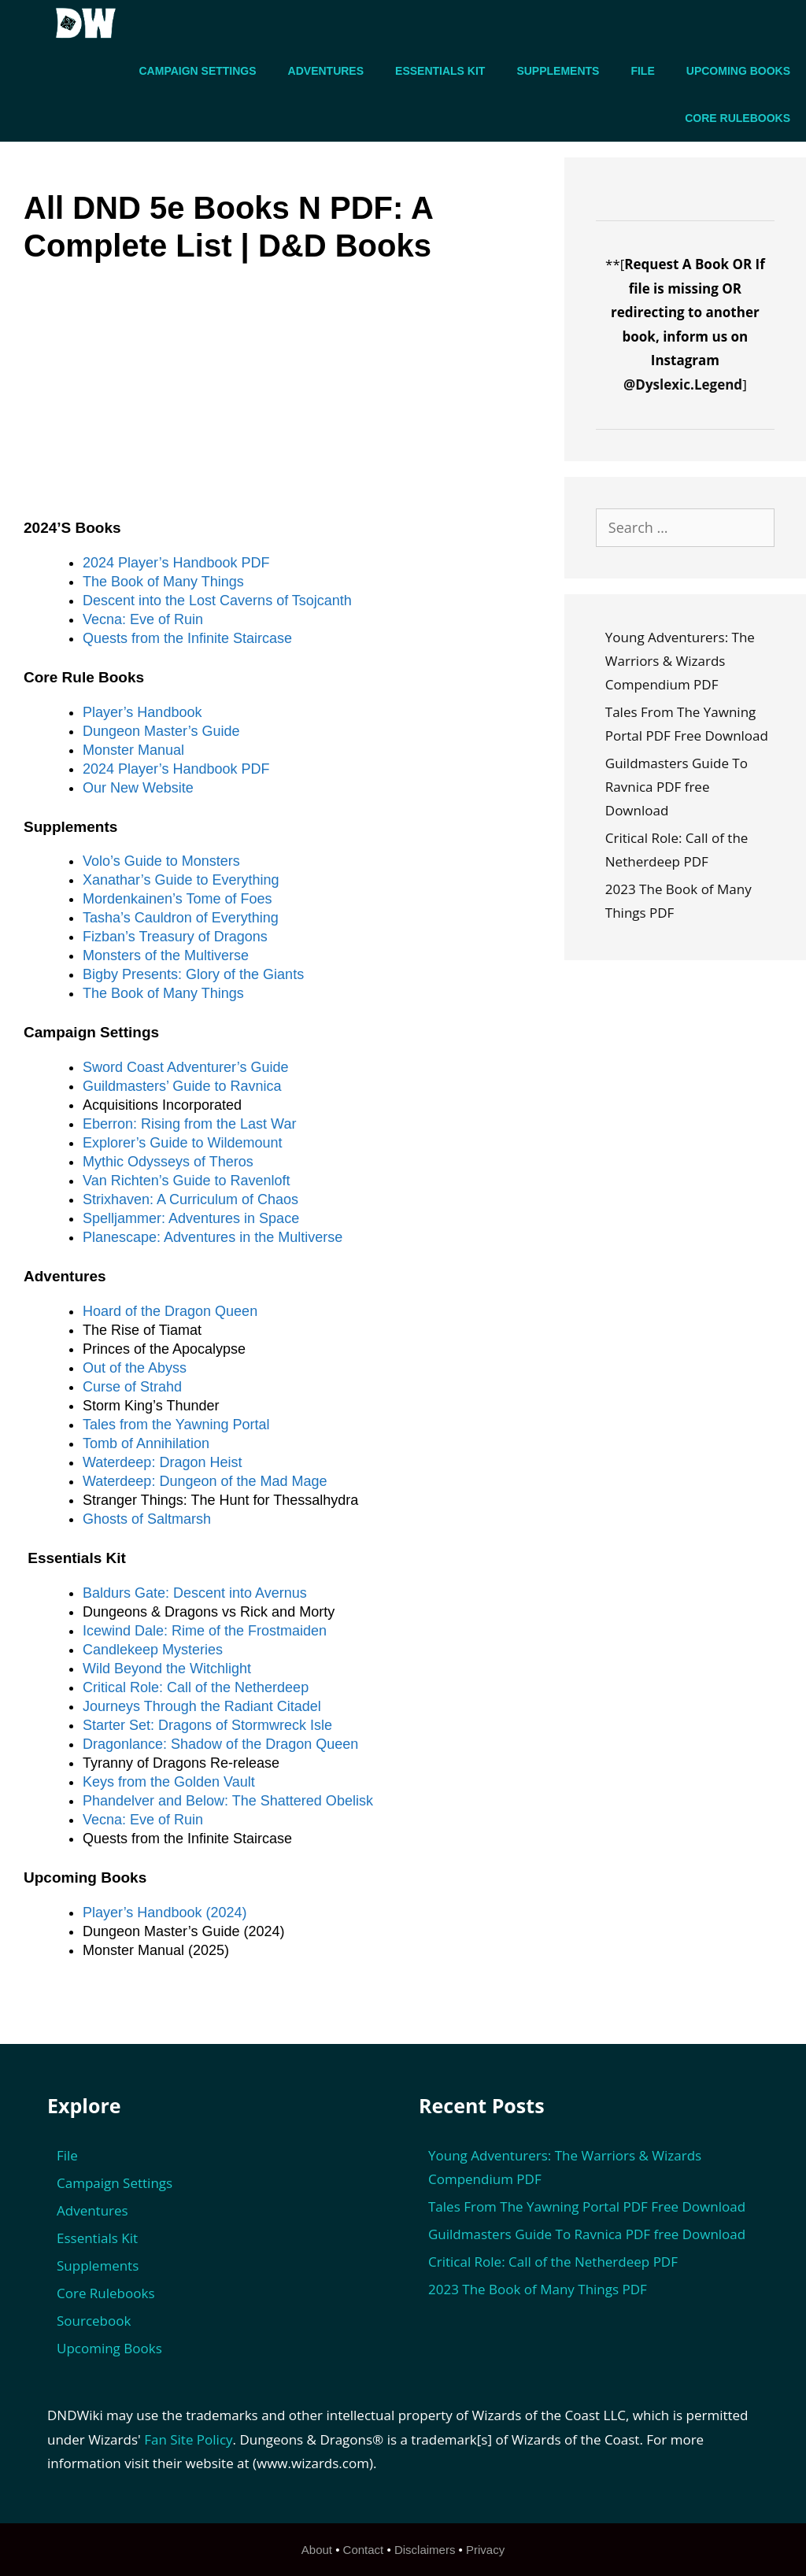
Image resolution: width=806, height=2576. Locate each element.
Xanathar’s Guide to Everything (181, 880)
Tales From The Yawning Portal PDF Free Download (586, 2206)
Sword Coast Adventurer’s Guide (185, 1067)
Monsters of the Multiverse (166, 955)
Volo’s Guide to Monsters (161, 861)
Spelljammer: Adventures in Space (191, 1218)
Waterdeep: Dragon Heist (162, 1462)
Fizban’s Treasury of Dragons (175, 936)
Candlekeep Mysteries (153, 1650)
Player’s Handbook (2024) (164, 1912)
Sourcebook (94, 2321)
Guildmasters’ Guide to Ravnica (182, 1086)
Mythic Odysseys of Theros (168, 1162)
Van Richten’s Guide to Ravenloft (186, 1180)
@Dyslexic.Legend (682, 384)
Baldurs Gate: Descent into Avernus (195, 1593)
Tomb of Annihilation (146, 1443)
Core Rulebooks (737, 118)
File (642, 71)
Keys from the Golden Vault (169, 1782)
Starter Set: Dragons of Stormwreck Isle (207, 1725)
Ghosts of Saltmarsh (147, 1519)
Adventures (326, 71)
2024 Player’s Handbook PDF (176, 563)
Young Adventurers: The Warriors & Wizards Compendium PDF (680, 660)
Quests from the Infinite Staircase (187, 638)
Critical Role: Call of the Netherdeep (196, 1687)
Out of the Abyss (135, 1368)
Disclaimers (425, 2549)
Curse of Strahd (132, 1387)
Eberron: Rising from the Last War (189, 1124)
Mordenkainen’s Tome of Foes (177, 899)
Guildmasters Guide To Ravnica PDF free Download (676, 786)
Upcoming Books (738, 71)
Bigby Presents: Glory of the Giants (193, 974)
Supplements (557, 71)
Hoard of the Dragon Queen (170, 1311)
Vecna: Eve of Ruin (143, 619)
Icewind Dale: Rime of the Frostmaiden (205, 1631)
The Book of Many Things (163, 581)
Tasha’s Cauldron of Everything (181, 918)
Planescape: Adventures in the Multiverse (212, 1237)
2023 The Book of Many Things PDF (537, 2289)
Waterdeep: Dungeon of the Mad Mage (205, 1481)
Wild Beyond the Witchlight (167, 1668)
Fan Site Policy (188, 2439)
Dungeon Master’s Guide (161, 731)
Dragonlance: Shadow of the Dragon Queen (220, 1744)
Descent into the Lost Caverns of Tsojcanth (217, 600)
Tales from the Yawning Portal (176, 1424)
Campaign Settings (198, 71)
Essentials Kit (440, 71)
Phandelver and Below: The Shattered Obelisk (228, 1801)
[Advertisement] (284, 403)
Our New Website (138, 788)
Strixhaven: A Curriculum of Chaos (190, 1199)
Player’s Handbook (142, 712)
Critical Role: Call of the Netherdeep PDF (553, 2262)
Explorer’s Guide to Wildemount (182, 1143)
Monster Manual (133, 750)
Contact (363, 2549)
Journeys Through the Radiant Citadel (202, 1706)
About (316, 2549)
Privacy (485, 2549)
